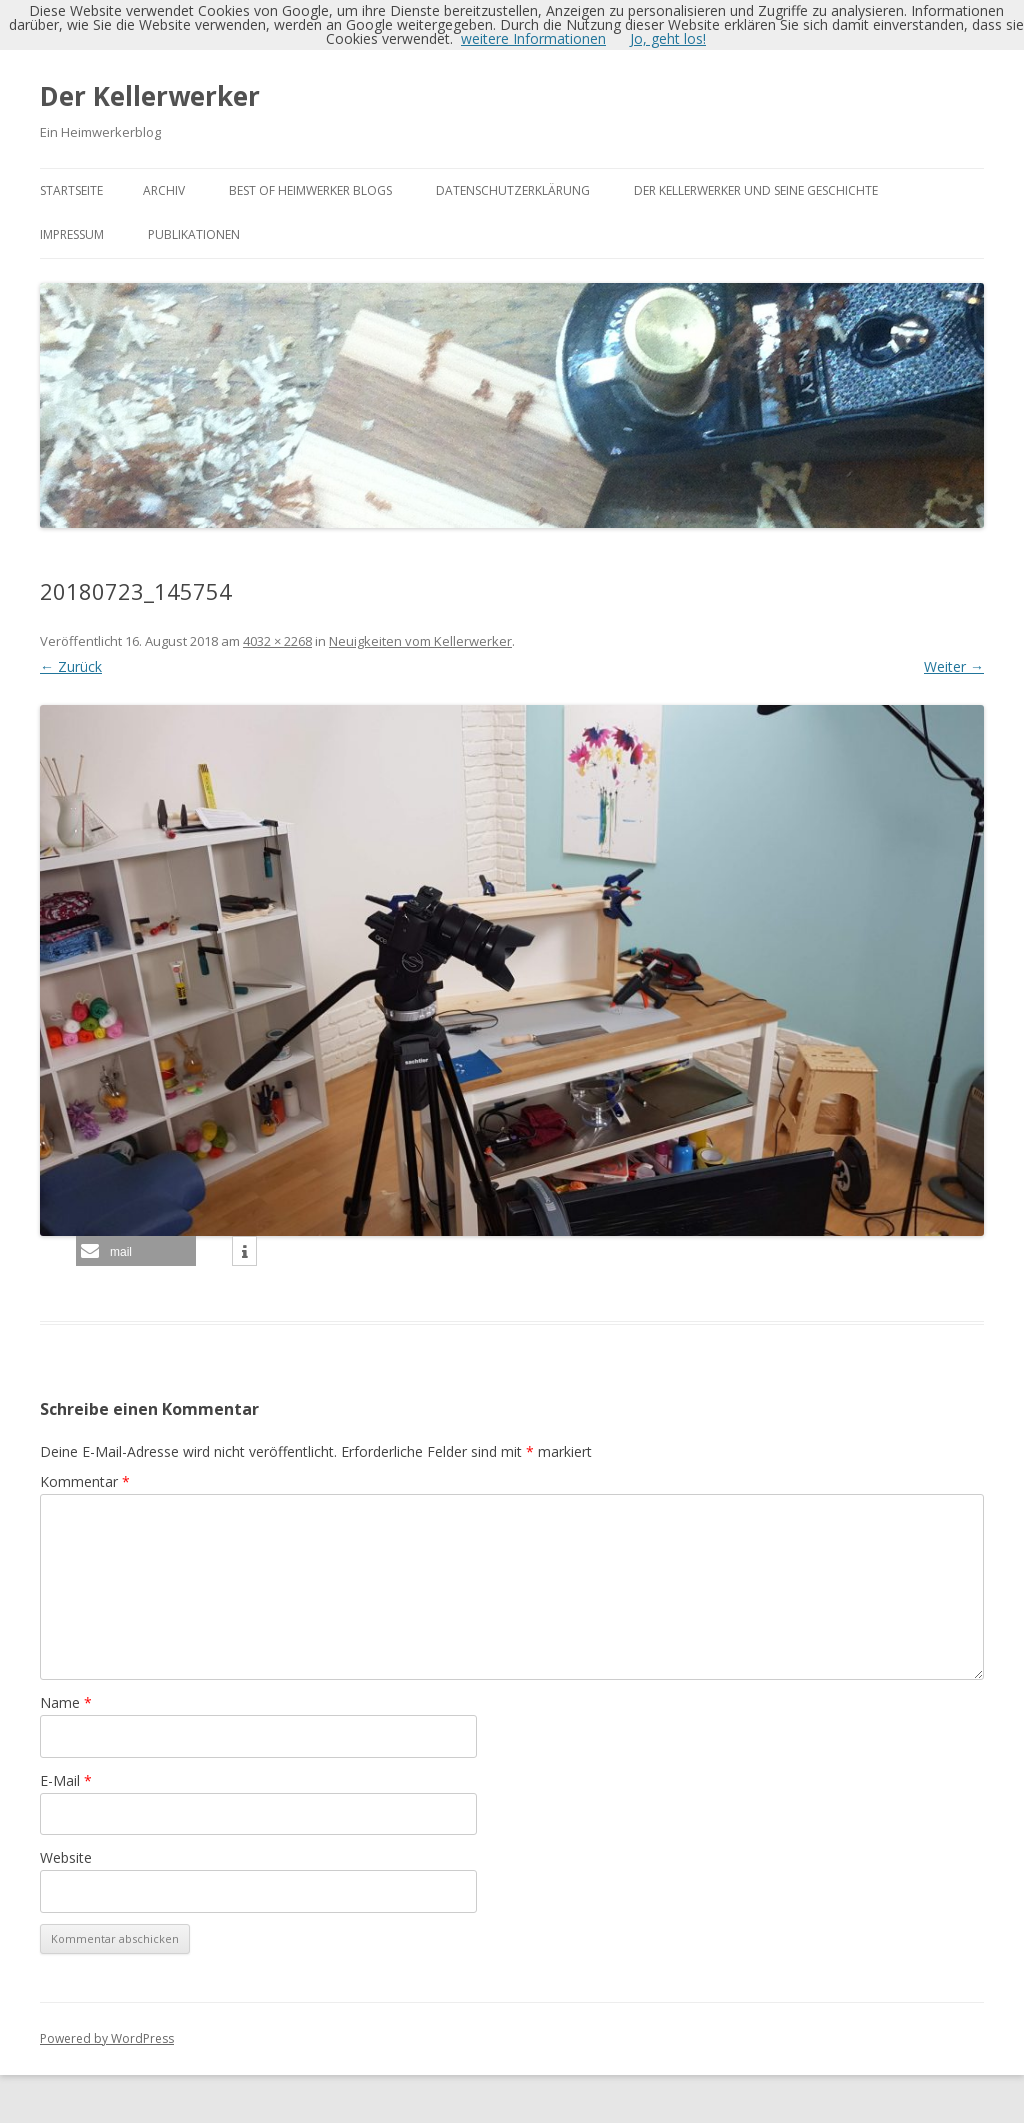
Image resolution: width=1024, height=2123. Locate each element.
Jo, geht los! (668, 38)
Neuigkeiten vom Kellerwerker (420, 641)
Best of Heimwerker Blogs (310, 190)
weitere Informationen (533, 38)
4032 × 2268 (277, 641)
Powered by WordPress (107, 2038)
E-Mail (66, 1780)
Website (66, 1857)
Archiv (164, 190)
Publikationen (194, 234)
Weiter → (954, 666)
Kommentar (85, 1481)
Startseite (71, 190)
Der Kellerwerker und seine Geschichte (756, 190)
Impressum (72, 234)
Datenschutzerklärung (513, 190)
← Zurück (71, 666)
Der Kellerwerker (150, 96)
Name (66, 1702)
